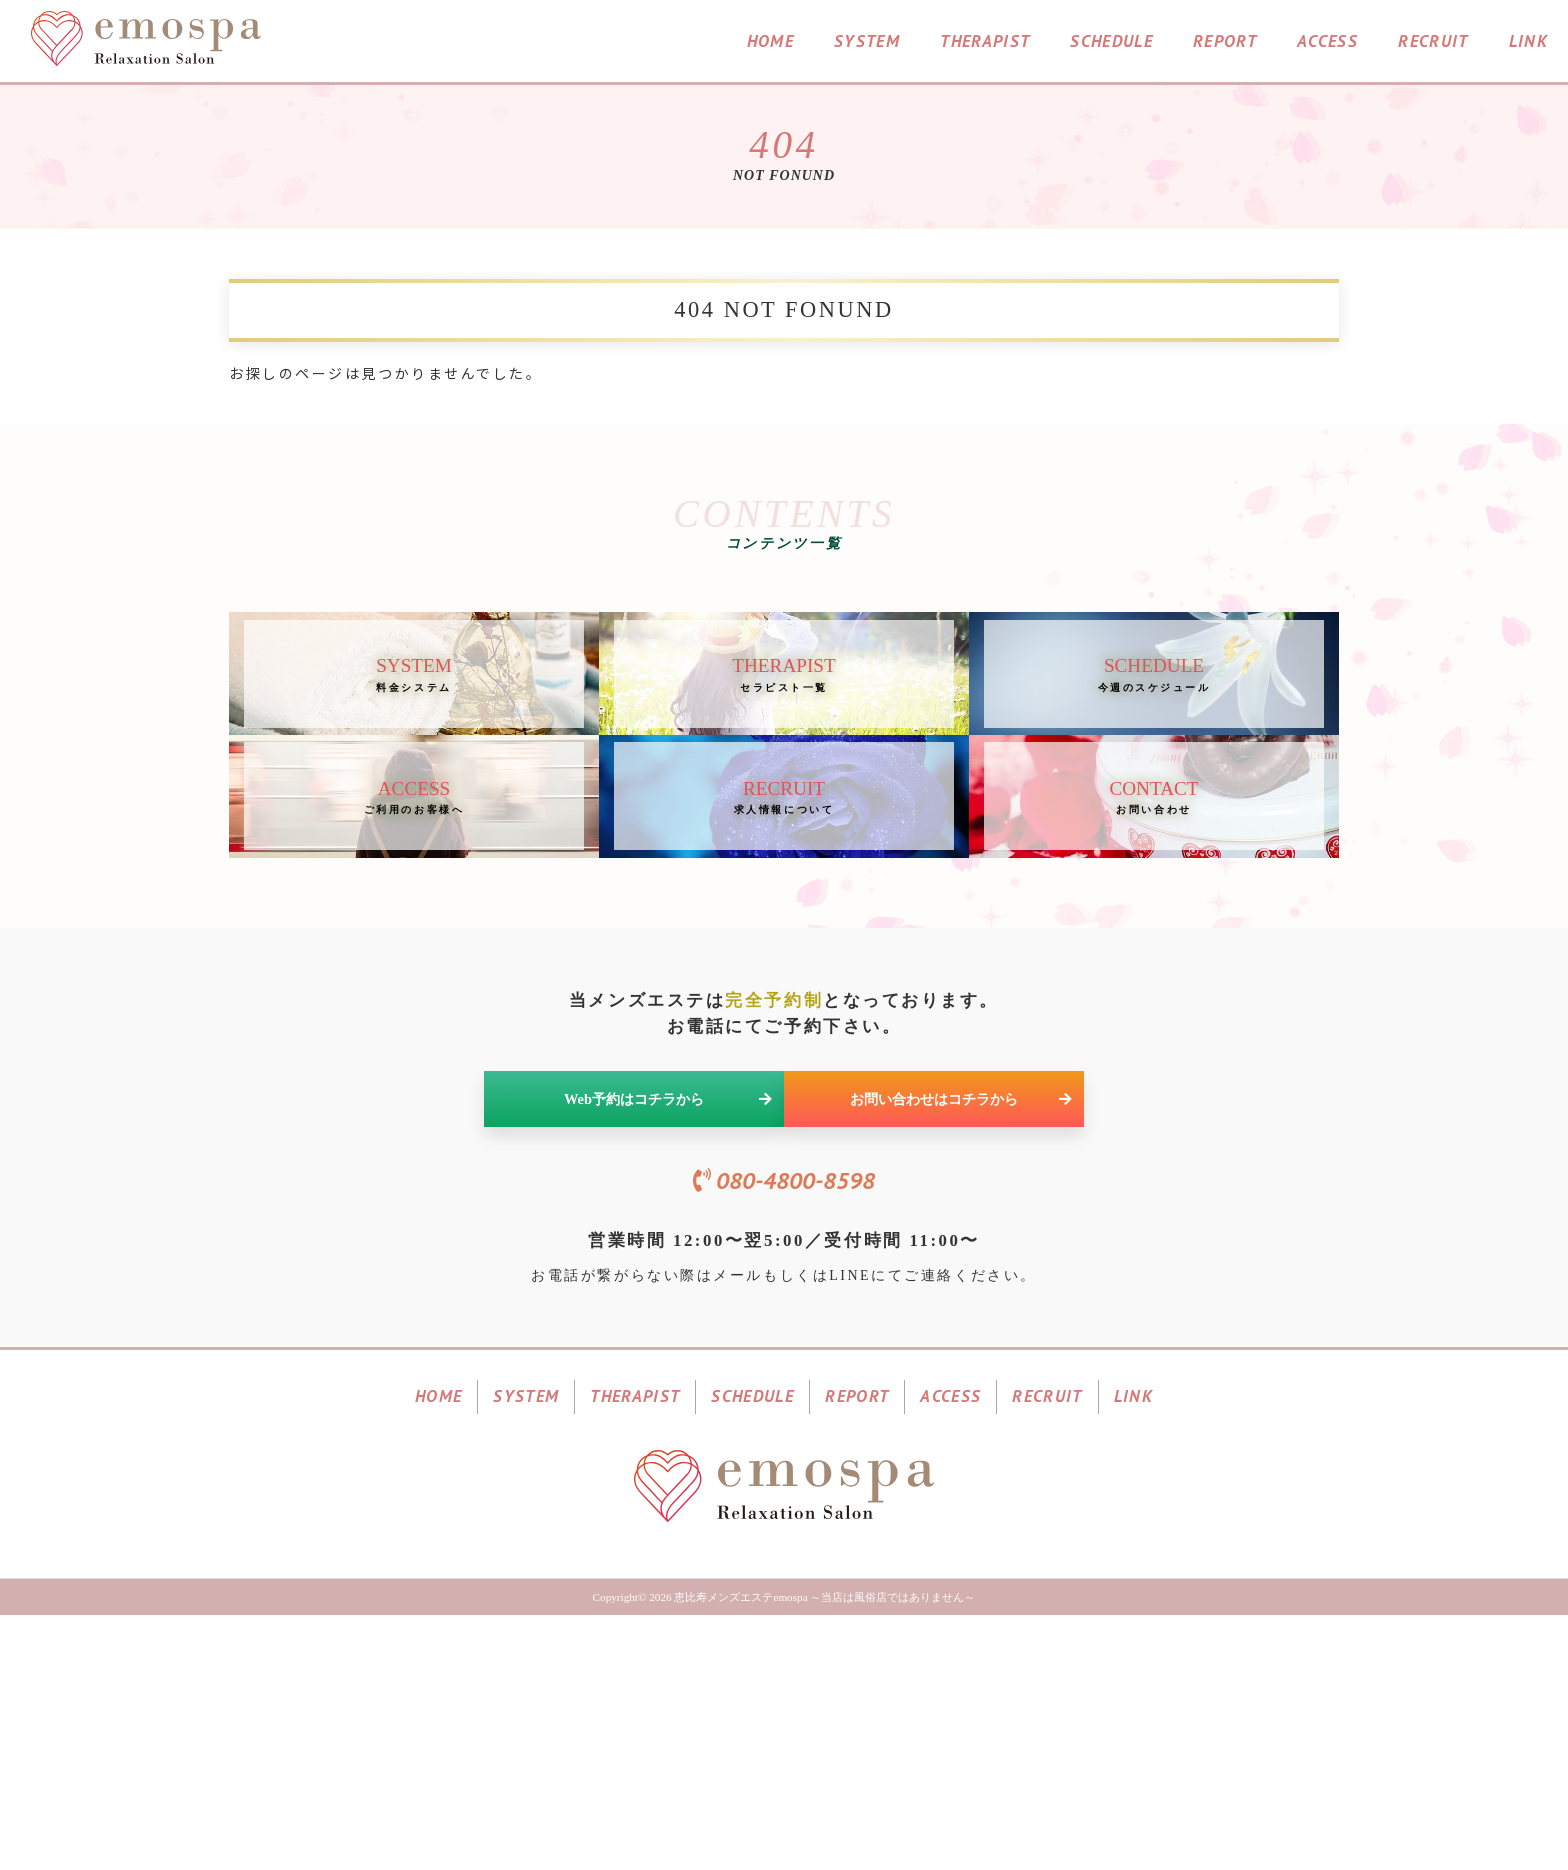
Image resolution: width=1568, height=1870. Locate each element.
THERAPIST (985, 44)
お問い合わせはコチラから (961, 1278)
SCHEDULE (1111, 44)
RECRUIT (1433, 44)
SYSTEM (867, 44)
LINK (1528, 44)
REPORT (1225, 44)
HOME (770, 44)
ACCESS (1327, 44)
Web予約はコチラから (668, 1278)
